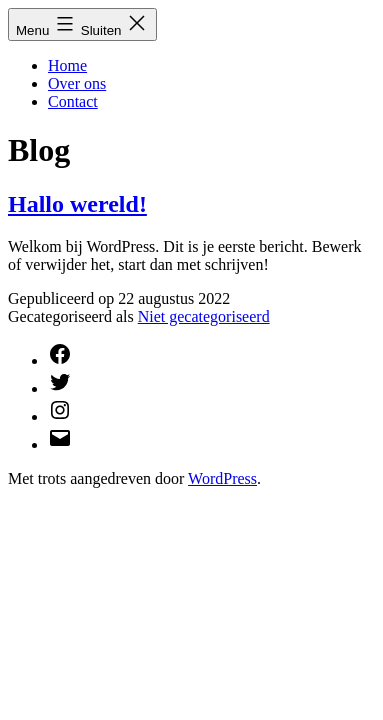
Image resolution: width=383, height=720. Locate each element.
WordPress (222, 478)
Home (67, 65)
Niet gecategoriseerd (204, 316)
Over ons (77, 83)
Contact (73, 101)
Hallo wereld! (77, 204)
